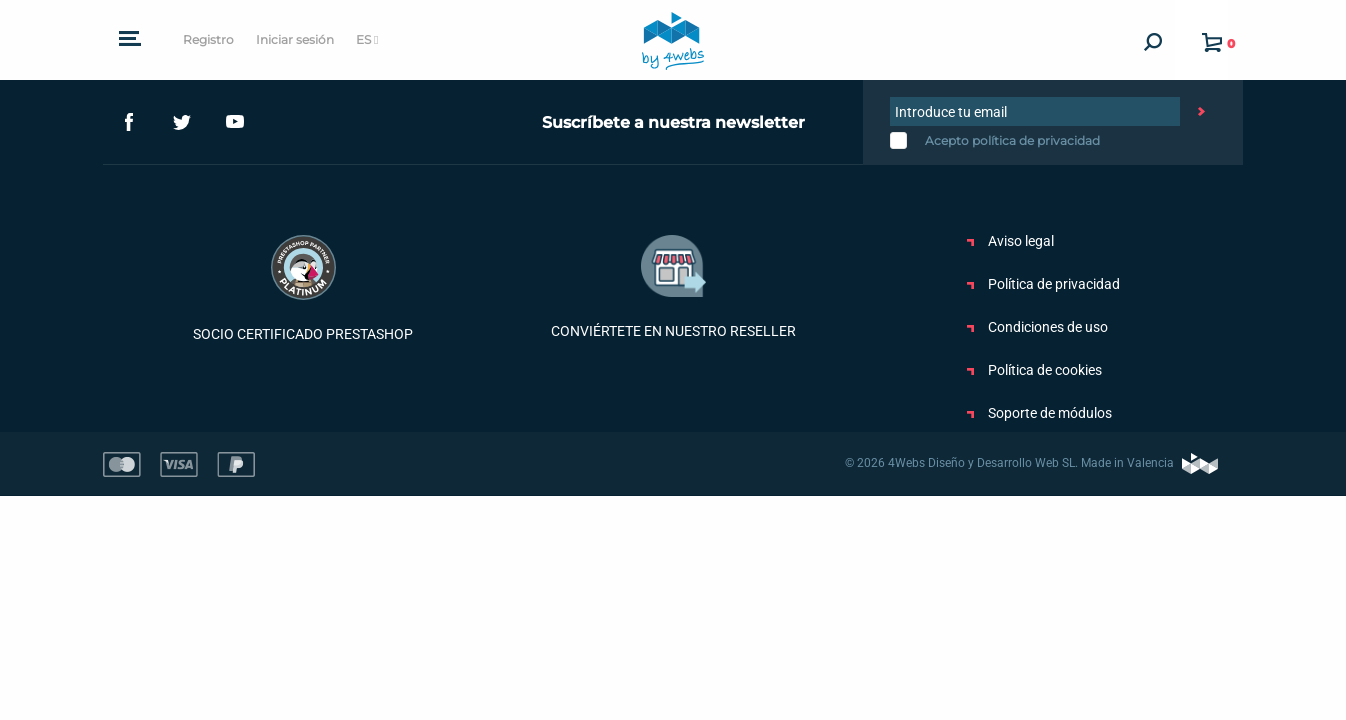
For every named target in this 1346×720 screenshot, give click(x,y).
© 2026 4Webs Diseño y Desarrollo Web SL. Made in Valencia (1031, 463)
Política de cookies (1034, 370)
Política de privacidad (1043, 284)
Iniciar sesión (295, 39)
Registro (208, 39)
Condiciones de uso (1037, 327)
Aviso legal (1010, 241)
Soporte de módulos (1039, 413)
